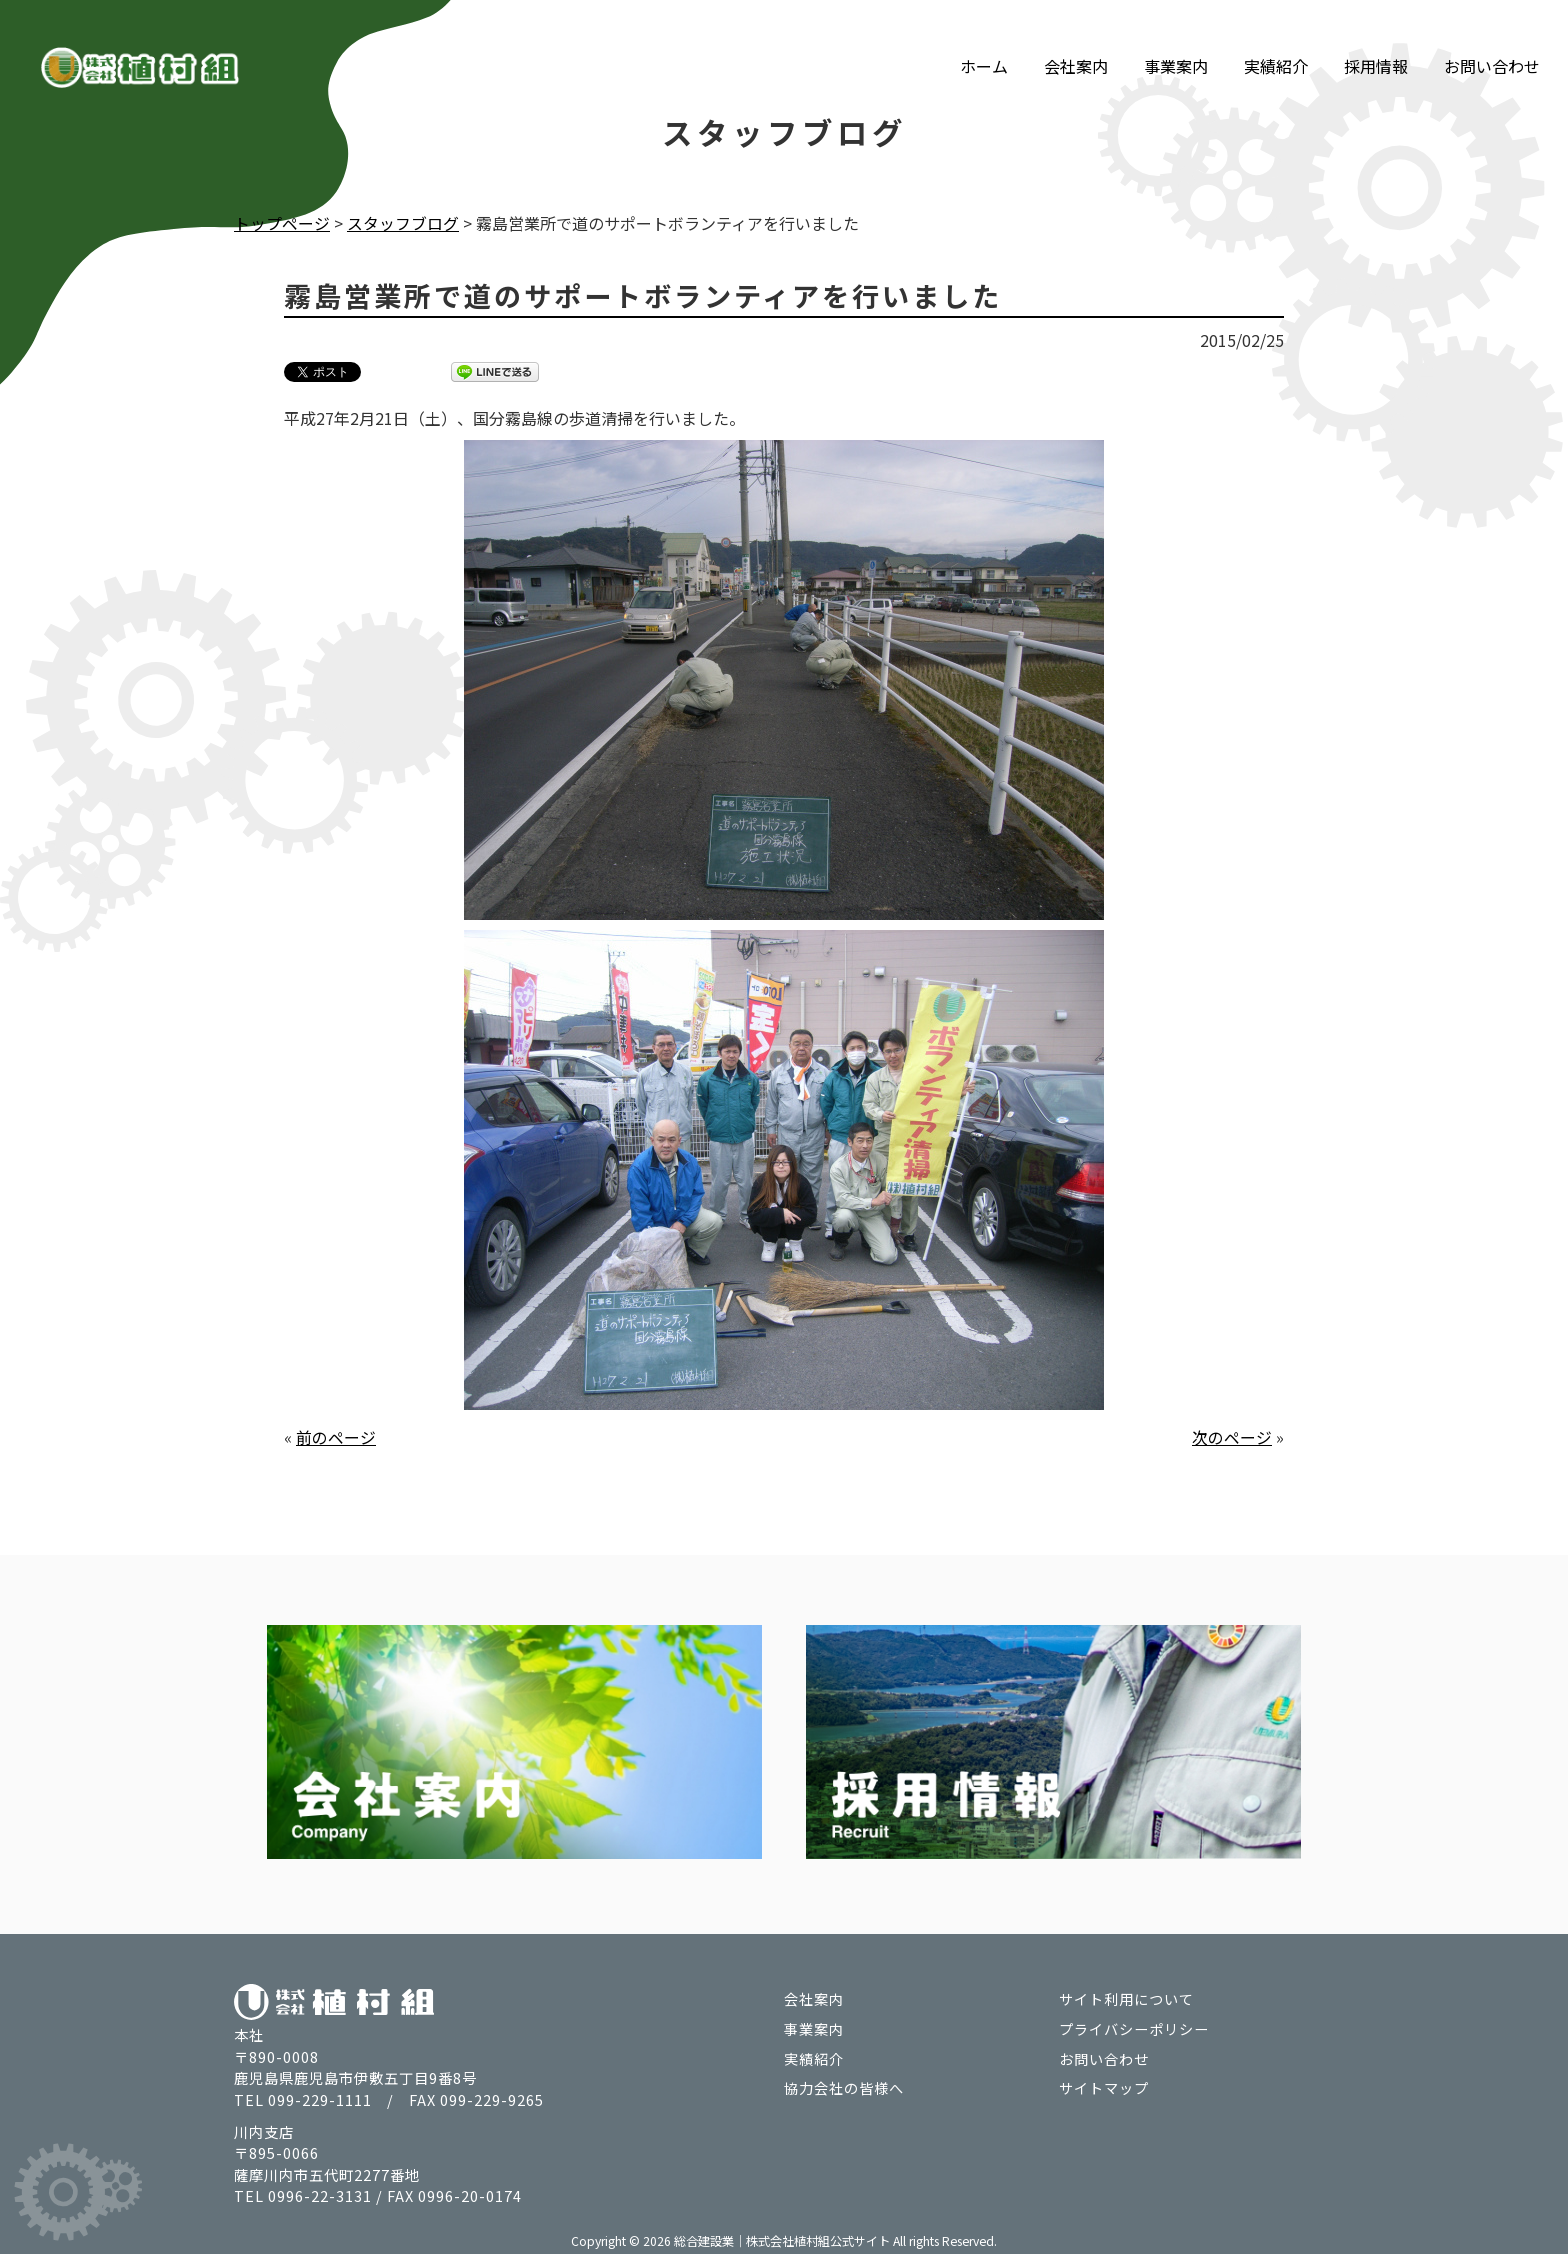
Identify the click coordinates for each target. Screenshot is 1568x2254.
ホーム (984, 48)
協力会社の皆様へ (844, 2086)
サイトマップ (1104, 2086)
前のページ (336, 1436)
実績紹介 (1276, 48)
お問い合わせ (1492, 48)
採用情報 (1376, 48)
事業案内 (1176, 48)
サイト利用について (1126, 1997)
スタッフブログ (403, 223)
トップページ (282, 223)
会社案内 (1076, 48)
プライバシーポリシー (1134, 2027)
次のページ (1232, 1436)
